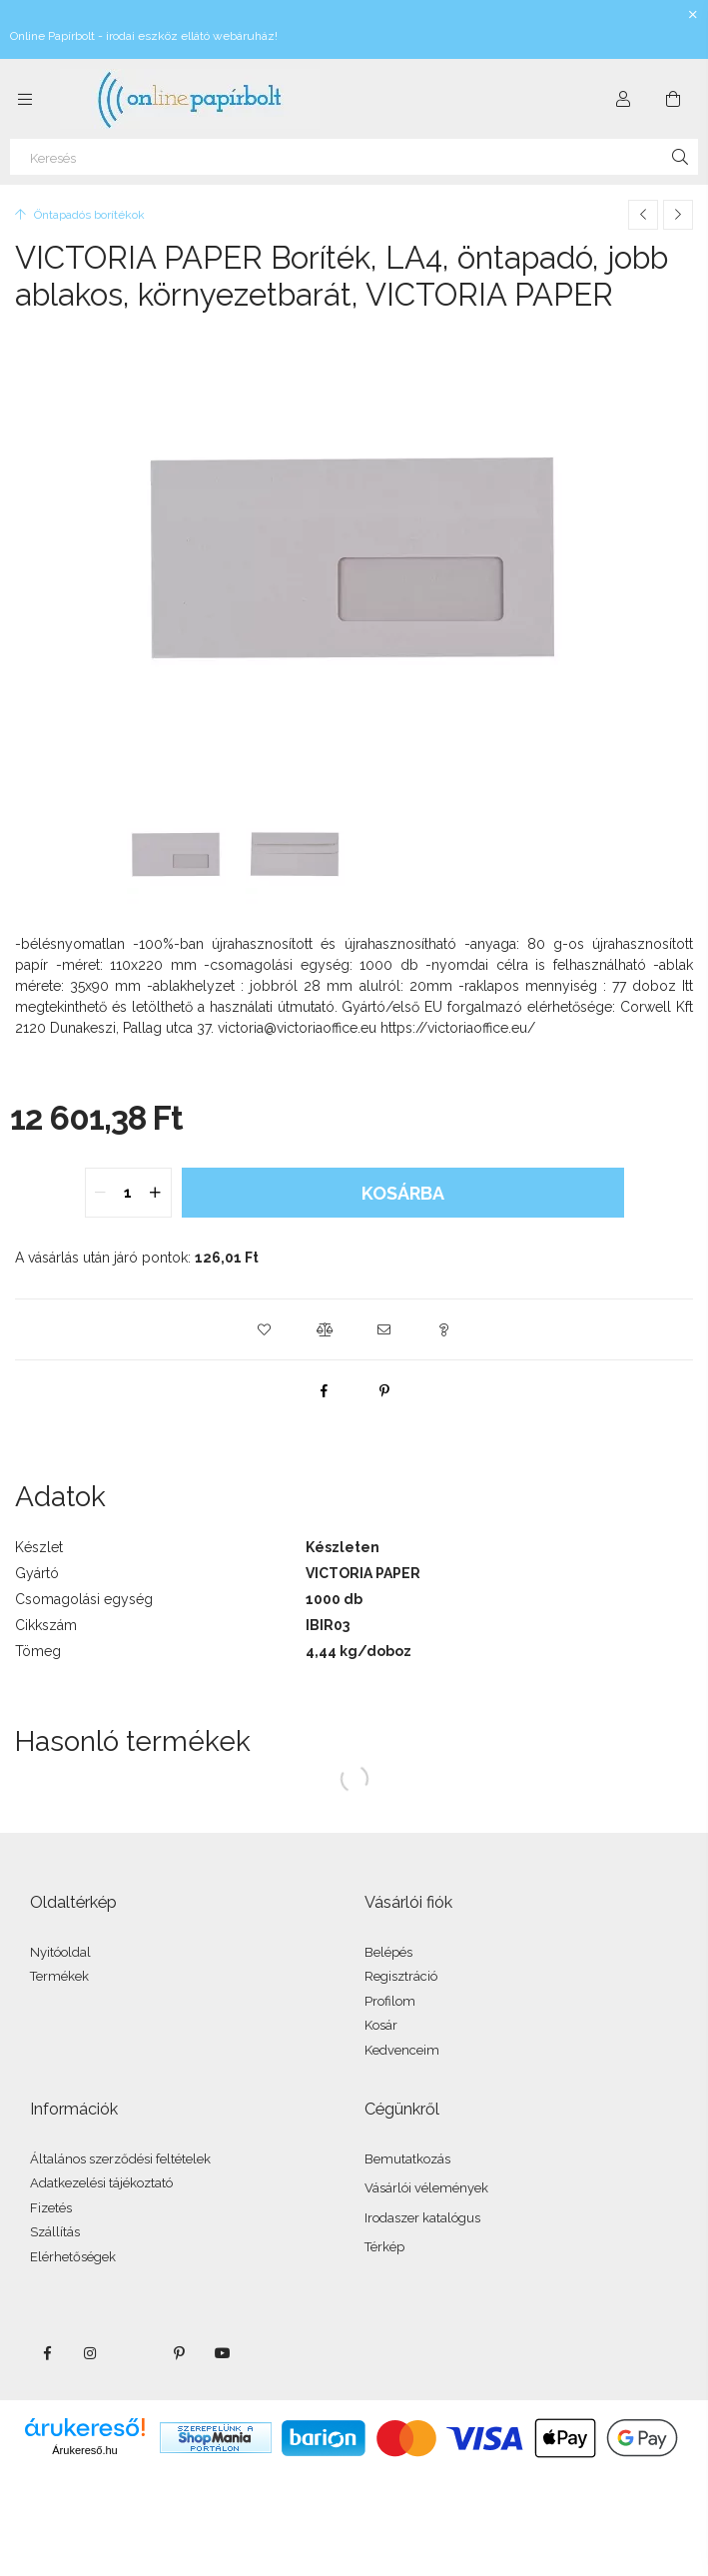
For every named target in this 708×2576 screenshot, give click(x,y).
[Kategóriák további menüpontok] (25, 99)
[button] (265, 1329)
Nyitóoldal (60, 1952)
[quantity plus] (156, 1193)
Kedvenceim (401, 2050)
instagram (91, 2353)
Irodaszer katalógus (422, 2217)
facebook (47, 2353)
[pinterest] (384, 1390)
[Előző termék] (643, 215)
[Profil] (623, 99)
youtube (223, 2353)
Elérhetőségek (73, 2256)
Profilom (389, 2001)
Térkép (384, 2246)
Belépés (388, 1952)
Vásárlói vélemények (426, 2187)
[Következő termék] (678, 215)
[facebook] (325, 1390)
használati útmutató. (276, 1007)
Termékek (59, 1976)
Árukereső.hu (84, 2450)
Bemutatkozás (407, 2158)
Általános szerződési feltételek (120, 2158)
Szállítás (55, 2231)
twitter (135, 2353)
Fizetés (51, 2207)
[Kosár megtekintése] (673, 99)
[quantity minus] (101, 1193)
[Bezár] (693, 15)
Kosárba (402, 1193)
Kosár (380, 2025)
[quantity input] (128, 1193)
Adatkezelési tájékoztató (101, 2182)
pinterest (179, 2353)
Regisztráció (400, 1976)
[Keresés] (354, 157)
